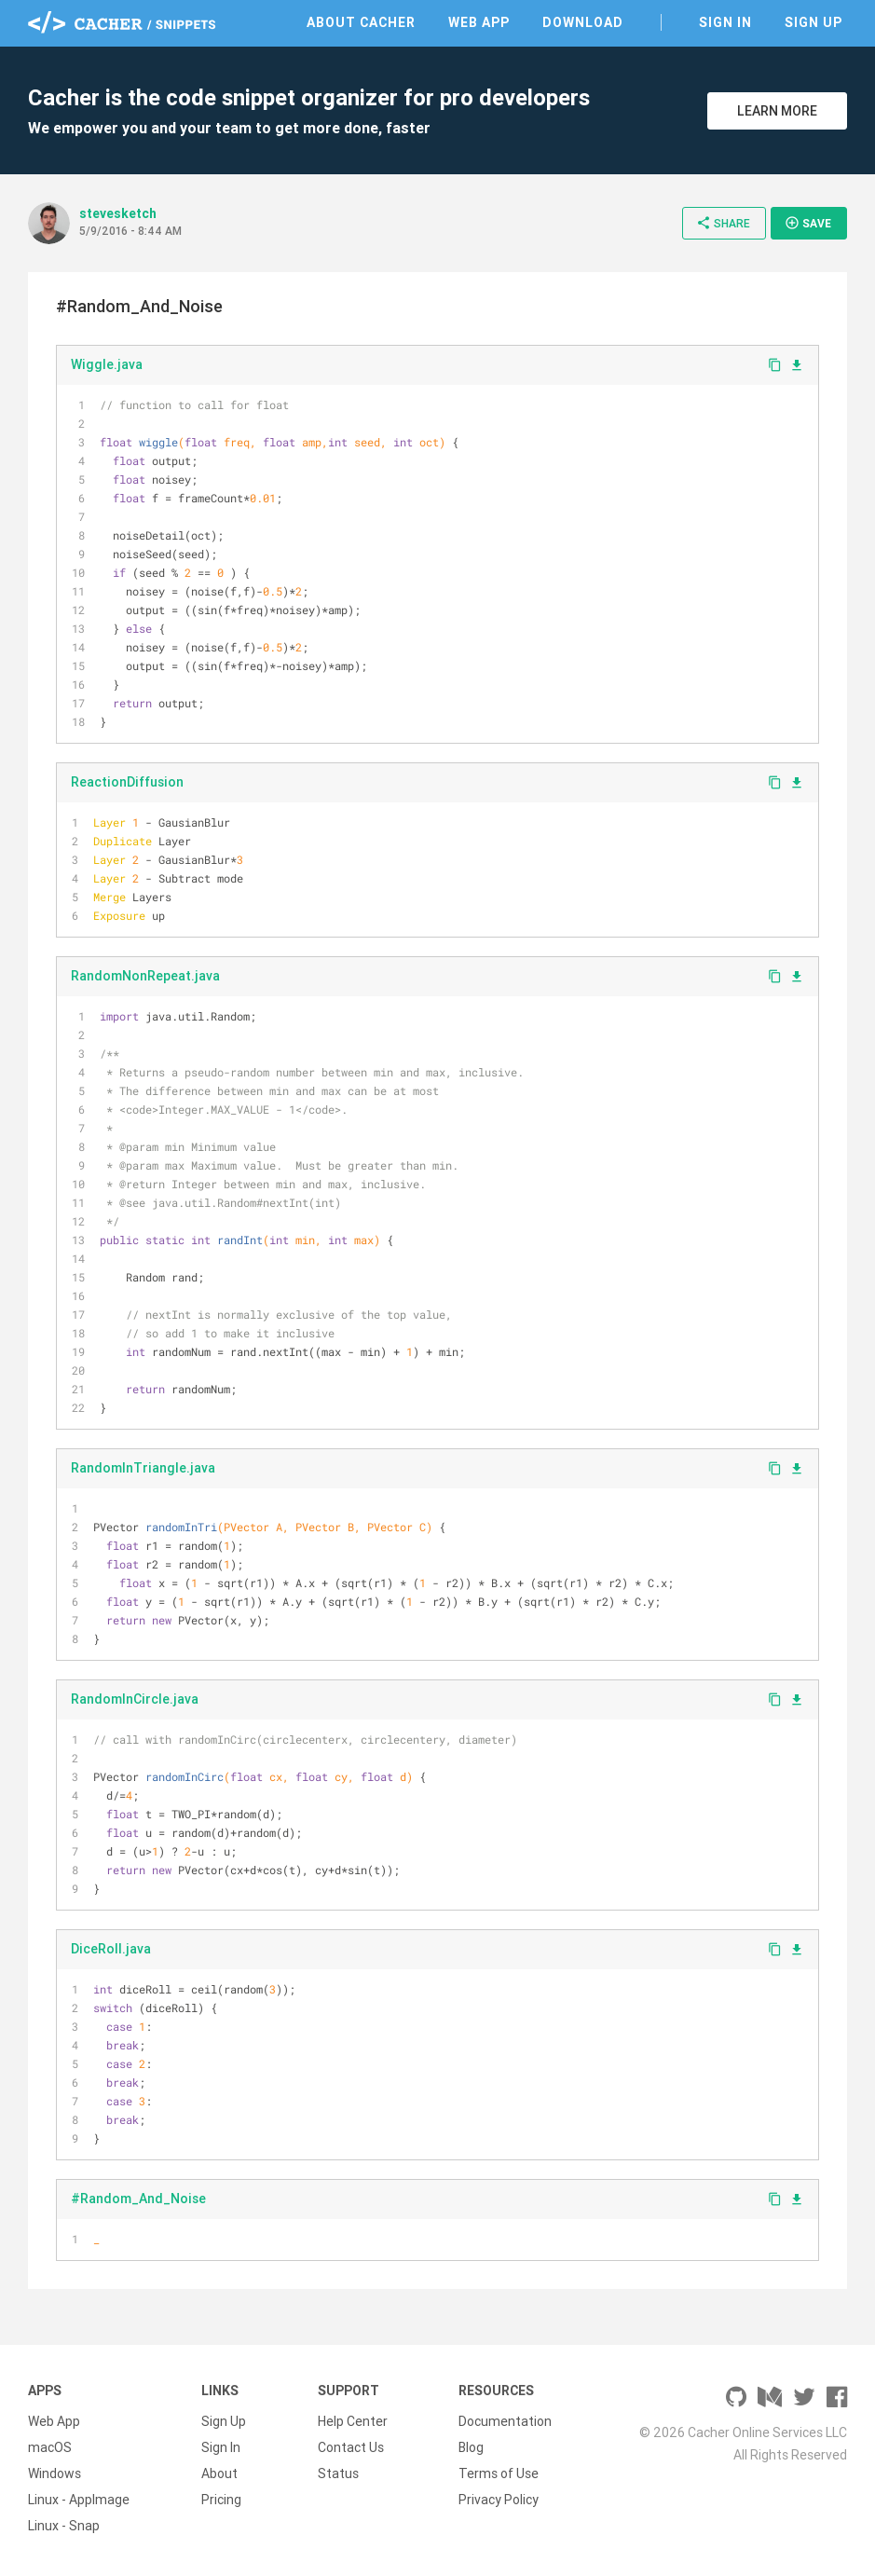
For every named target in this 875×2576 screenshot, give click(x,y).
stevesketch (118, 213)
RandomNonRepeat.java (145, 975)
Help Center (353, 2421)
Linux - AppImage (79, 2499)
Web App (479, 22)
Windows (54, 2473)
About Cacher (361, 22)
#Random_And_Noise (138, 2198)
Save (808, 222)
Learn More (777, 111)
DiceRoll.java (111, 1948)
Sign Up (813, 22)
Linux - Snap (64, 2525)
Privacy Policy (498, 2499)
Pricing (221, 2499)
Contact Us (351, 2447)
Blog (471, 2447)
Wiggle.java (107, 364)
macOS (50, 2447)
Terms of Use (498, 2473)
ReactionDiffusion (127, 782)
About (219, 2473)
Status (338, 2473)
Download (582, 22)
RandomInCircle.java (134, 1699)
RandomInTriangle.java (143, 1467)
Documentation (505, 2421)
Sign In (725, 22)
